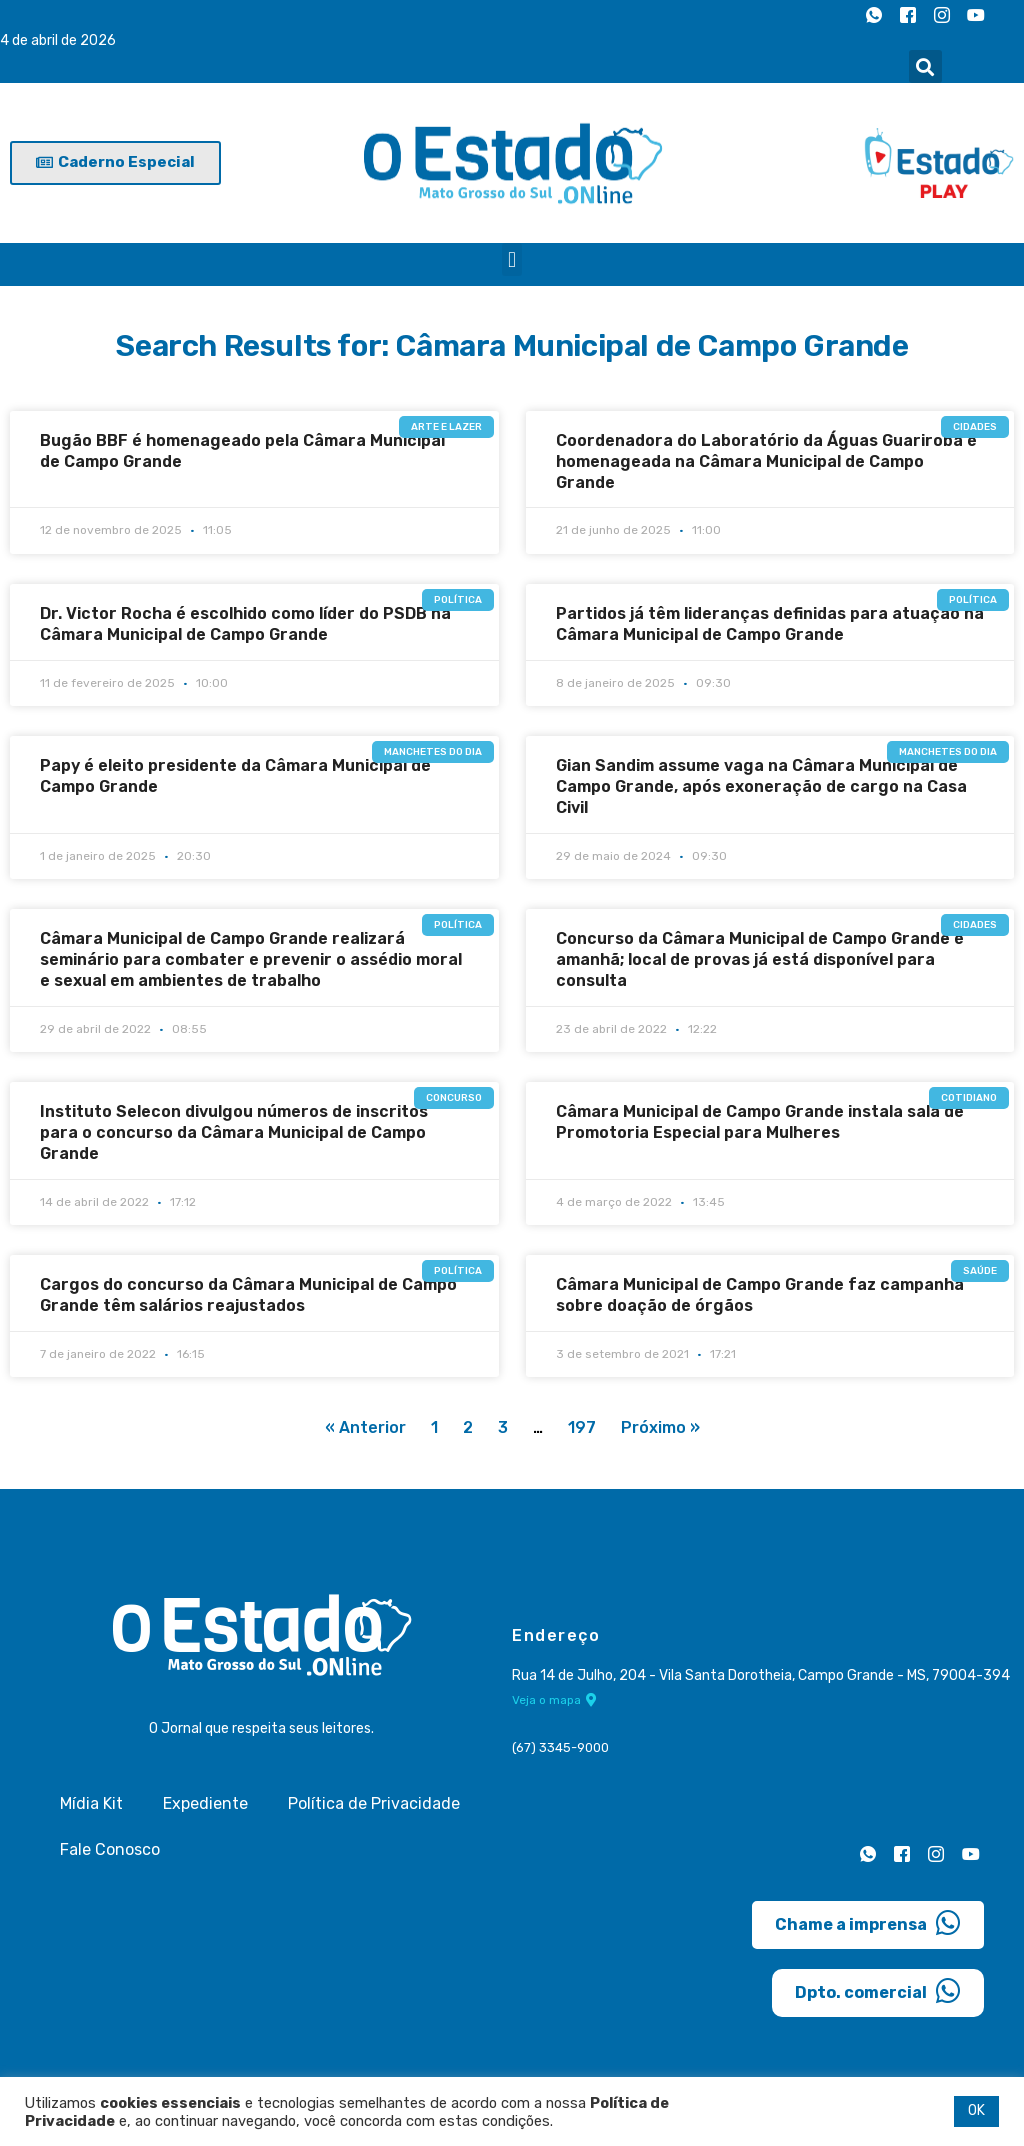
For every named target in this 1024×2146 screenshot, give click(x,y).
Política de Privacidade (374, 1804)
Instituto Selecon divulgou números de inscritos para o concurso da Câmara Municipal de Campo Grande (234, 1132)
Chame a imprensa (868, 1924)
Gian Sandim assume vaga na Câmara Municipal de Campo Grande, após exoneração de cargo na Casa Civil (761, 786)
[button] (925, 66)
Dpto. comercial (878, 1992)
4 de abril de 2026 (58, 41)
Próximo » (660, 1428)
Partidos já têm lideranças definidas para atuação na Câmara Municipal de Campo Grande (770, 624)
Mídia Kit (91, 1804)
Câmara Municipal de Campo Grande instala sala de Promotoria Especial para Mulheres (760, 1122)
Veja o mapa (554, 1702)
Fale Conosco (110, 1850)
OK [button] (976, 2110)
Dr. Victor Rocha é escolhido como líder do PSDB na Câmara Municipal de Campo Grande (245, 624)
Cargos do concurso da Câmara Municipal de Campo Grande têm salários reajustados (248, 1295)
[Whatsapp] (874, 15)
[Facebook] (908, 15)
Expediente (205, 1804)
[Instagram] (942, 15)
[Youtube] (976, 15)
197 (582, 1428)
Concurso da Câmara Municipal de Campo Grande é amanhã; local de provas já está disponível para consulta (760, 959)
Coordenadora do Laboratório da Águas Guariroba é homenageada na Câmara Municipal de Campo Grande (766, 461)
